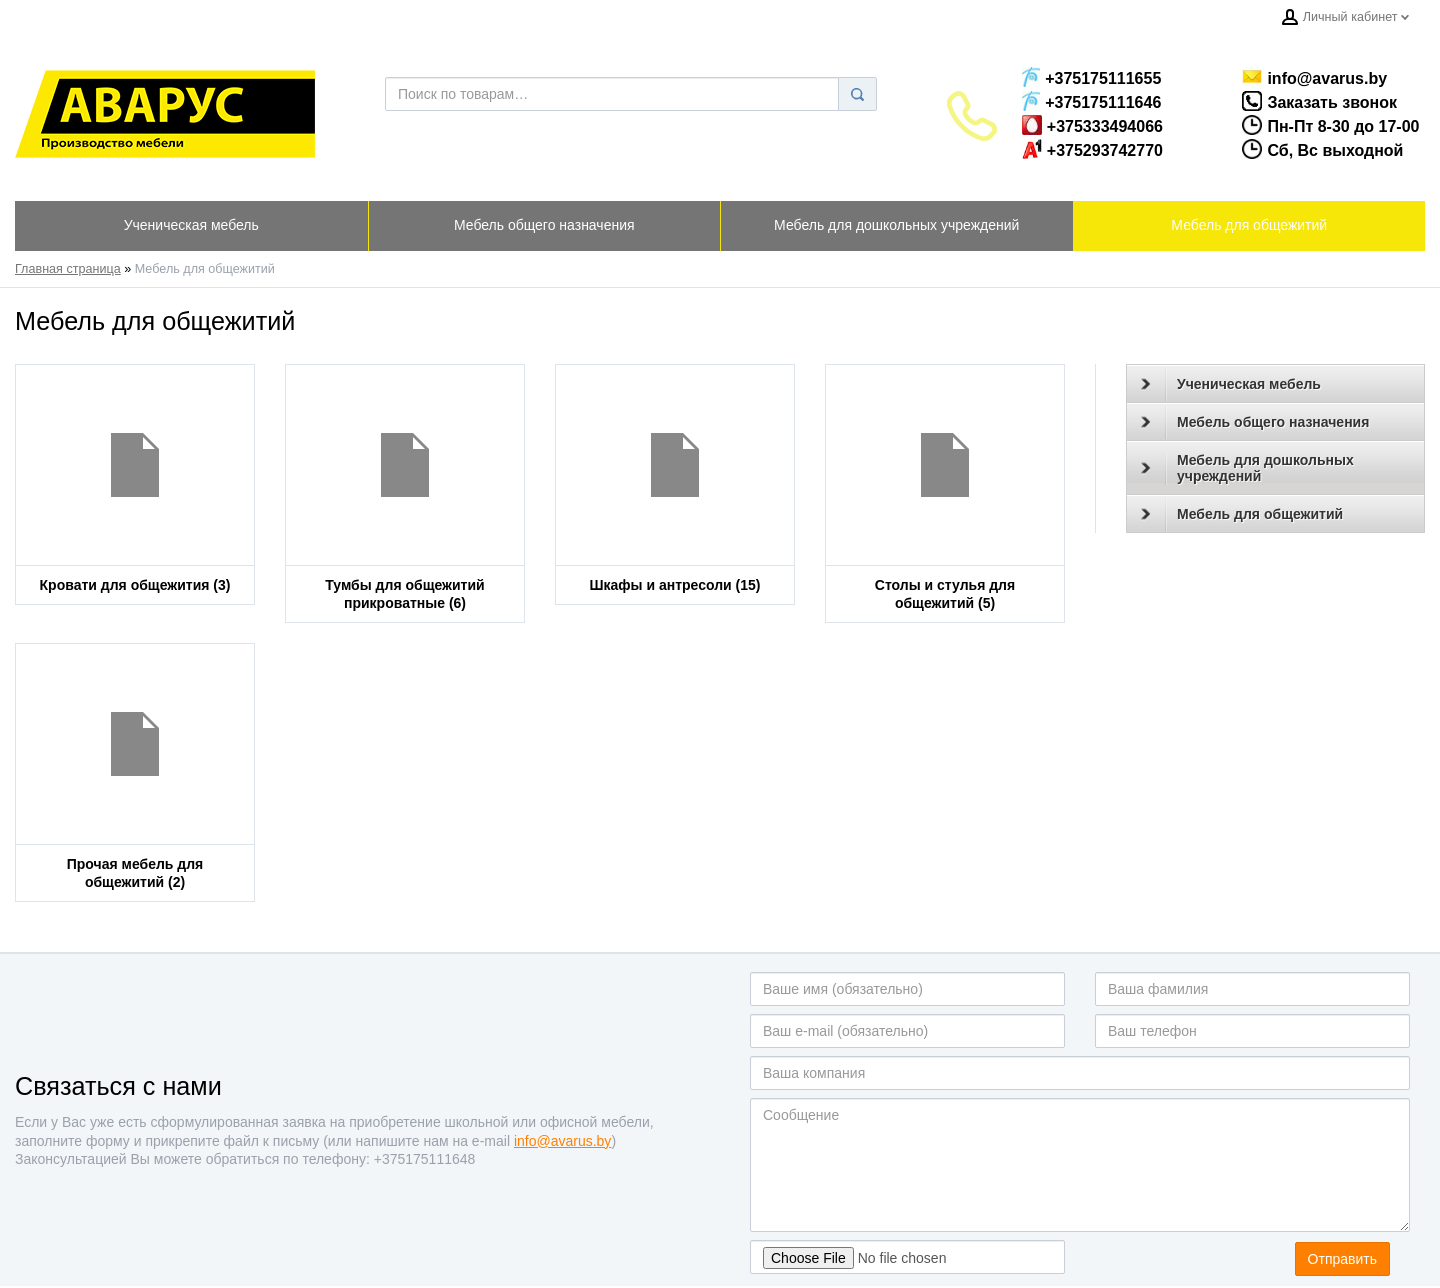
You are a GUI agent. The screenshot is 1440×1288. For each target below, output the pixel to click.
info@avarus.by (1306, 77)
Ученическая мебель (1231, 384)
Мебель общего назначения (1255, 422)
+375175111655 (1091, 77)
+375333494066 (1092, 125)
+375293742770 (1092, 149)
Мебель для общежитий (1242, 514)
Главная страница (68, 269)
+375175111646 (1091, 101)
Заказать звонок (1299, 101)
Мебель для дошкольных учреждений (1247, 468)
